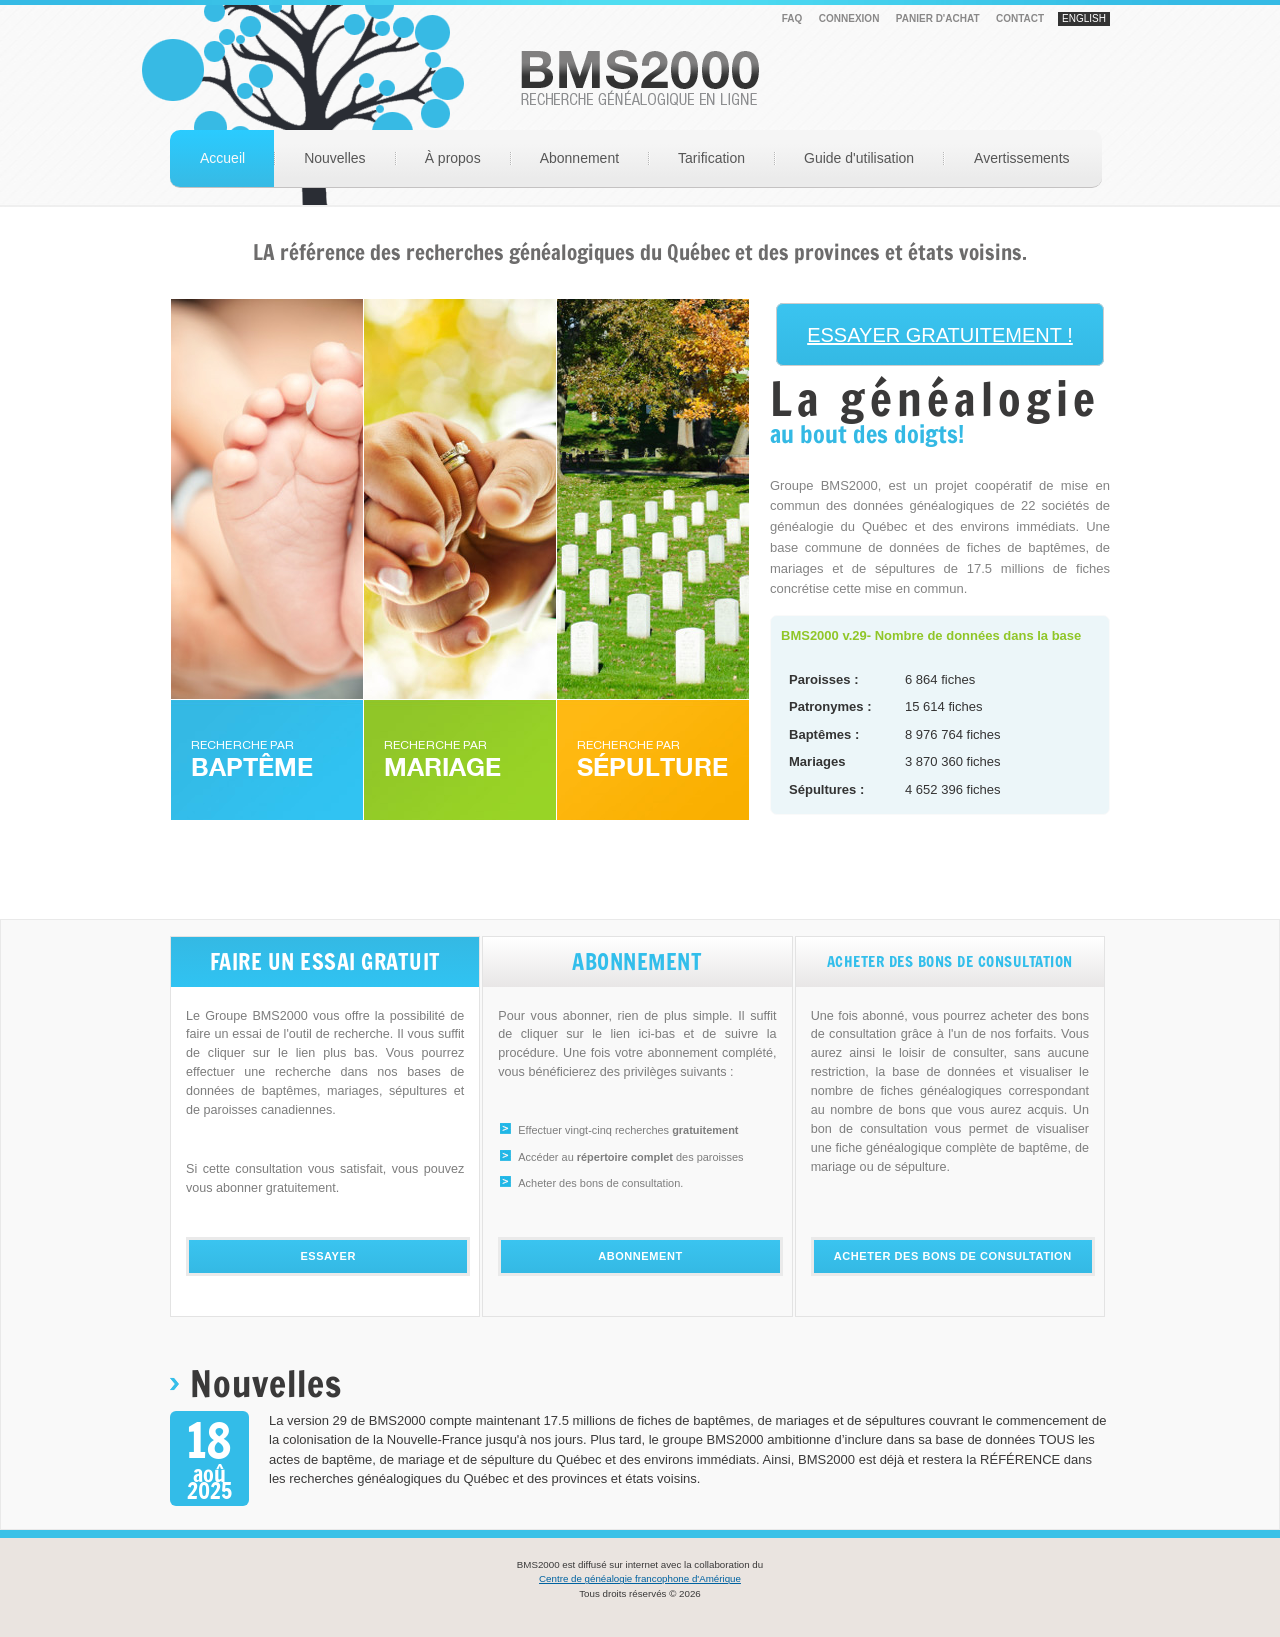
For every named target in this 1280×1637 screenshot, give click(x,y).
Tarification (711, 158)
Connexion (849, 18)
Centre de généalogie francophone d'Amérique (640, 1578)
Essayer (328, 1256)
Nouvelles (334, 158)
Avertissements (1021, 158)
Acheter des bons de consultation (953, 1256)
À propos (453, 158)
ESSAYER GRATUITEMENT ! (940, 335)
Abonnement (579, 158)
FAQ (792, 18)
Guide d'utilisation (859, 158)
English (1084, 18)
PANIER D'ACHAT (938, 18)
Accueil (222, 158)
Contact (1020, 18)
